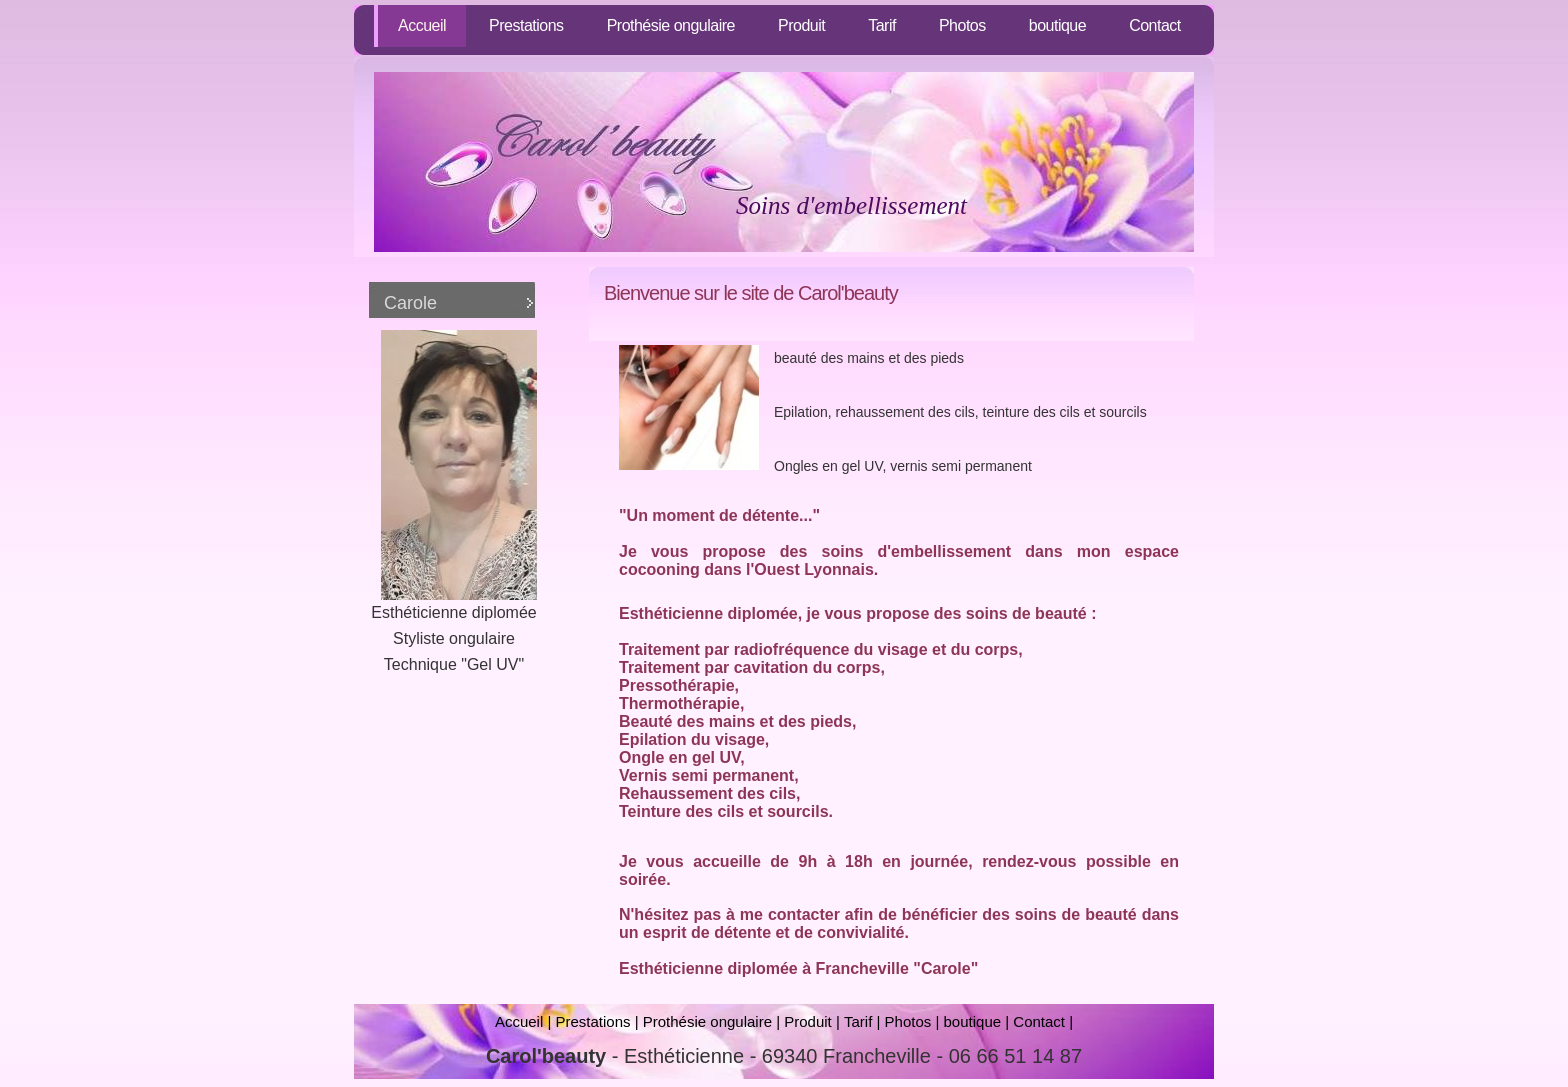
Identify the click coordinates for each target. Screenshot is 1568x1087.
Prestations (526, 25)
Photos (962, 25)
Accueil (422, 25)
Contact (1155, 25)
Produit (801, 25)
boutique (1057, 25)
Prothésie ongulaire (671, 25)
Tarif (882, 25)
